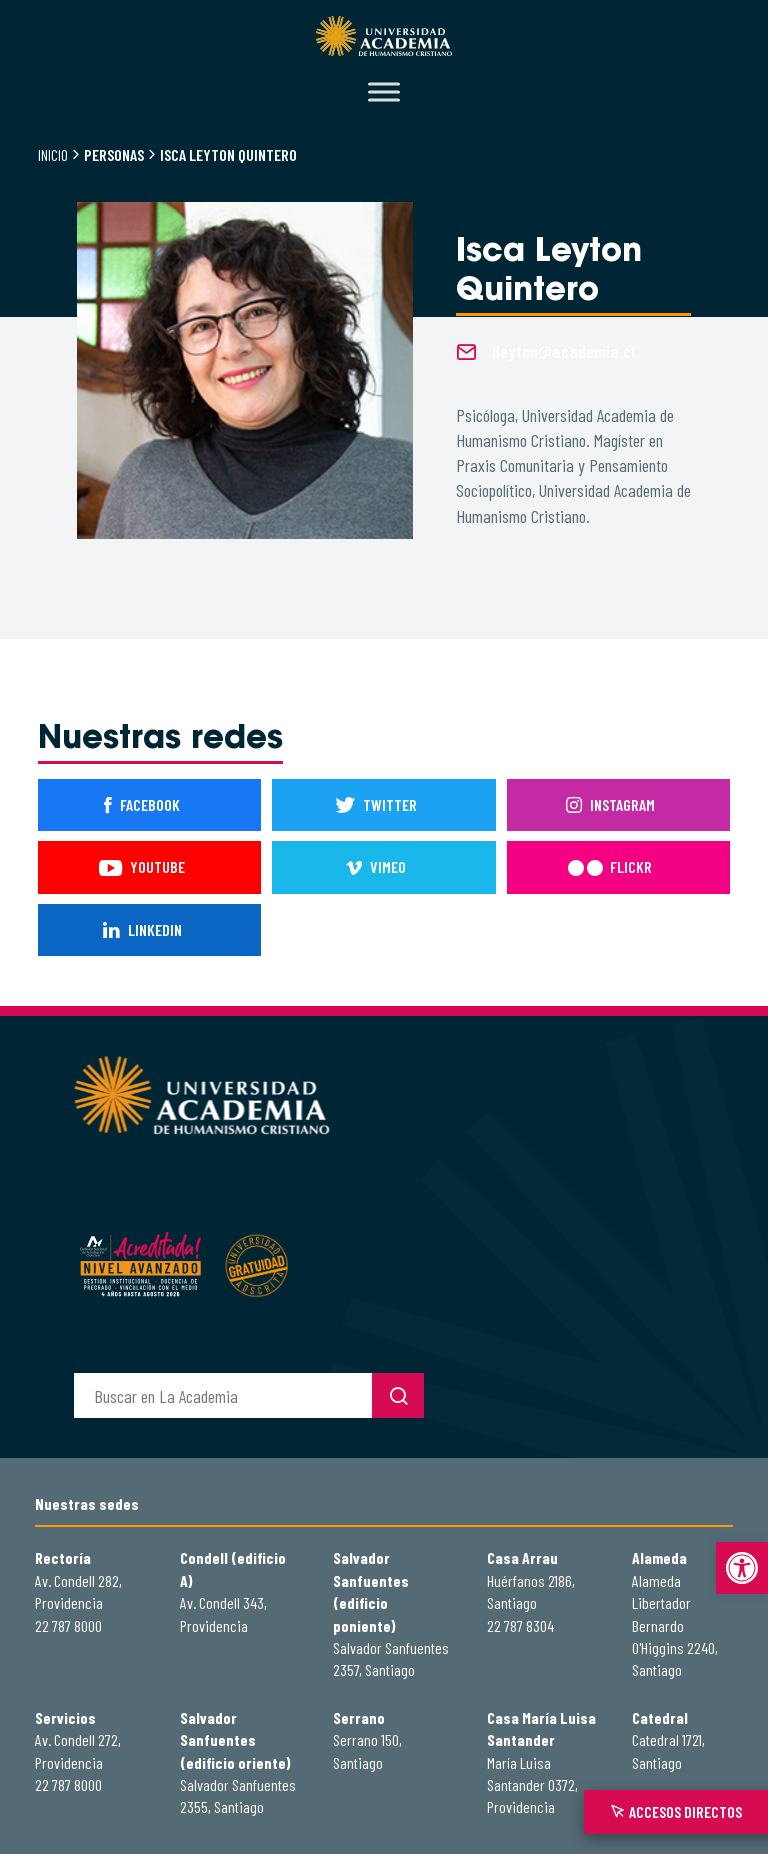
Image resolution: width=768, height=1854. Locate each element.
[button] (742, 1568)
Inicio (53, 154)
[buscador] (223, 1395)
